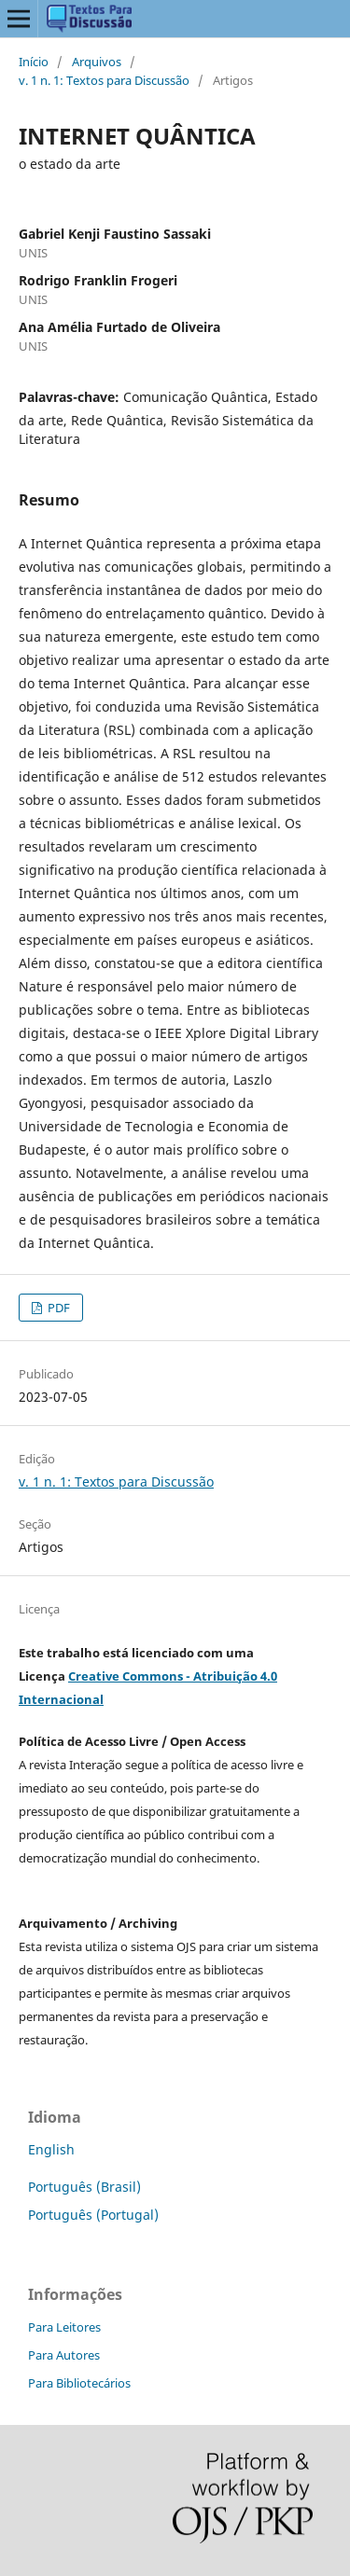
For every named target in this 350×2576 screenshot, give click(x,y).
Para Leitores (64, 2327)
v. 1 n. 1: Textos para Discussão (104, 80)
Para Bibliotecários (79, 2383)
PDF (57, 1307)
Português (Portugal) (93, 2214)
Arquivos (96, 61)
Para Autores (64, 2355)
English (51, 2149)
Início (34, 61)
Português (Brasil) (84, 2186)
